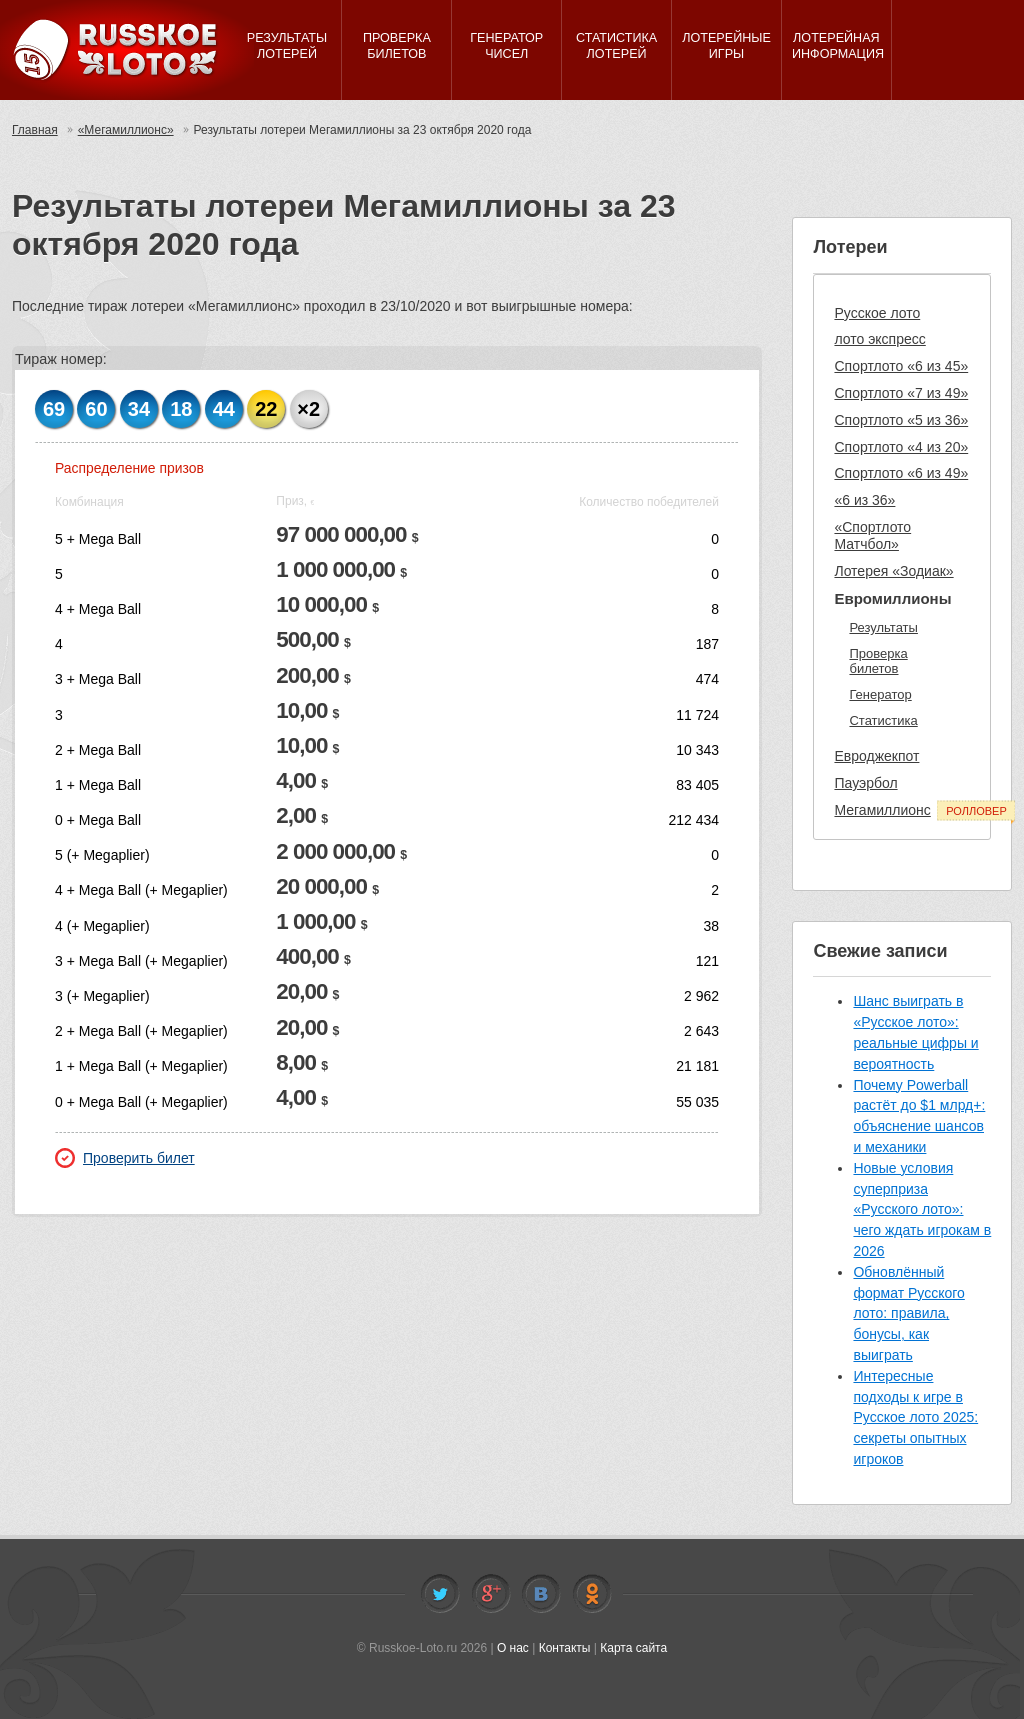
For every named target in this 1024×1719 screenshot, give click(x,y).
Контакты (565, 1648)
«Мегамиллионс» (126, 130)
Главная (35, 130)
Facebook (491, 1594)
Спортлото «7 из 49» (901, 393)
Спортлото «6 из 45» (901, 366)
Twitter (440, 1594)
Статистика (883, 720)
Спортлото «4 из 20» (901, 447)
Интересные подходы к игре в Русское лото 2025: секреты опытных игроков (915, 1417)
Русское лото (877, 313)
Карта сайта (633, 1648)
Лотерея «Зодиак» (893, 571)
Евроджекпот (876, 756)
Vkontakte (541, 1594)
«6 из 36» (864, 500)
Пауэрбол (865, 783)
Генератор (880, 694)
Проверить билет (125, 1158)
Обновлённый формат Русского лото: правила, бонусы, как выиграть (908, 1313)
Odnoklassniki (592, 1594)
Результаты (883, 627)
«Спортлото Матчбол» (872, 535)
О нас (513, 1648)
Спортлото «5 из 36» (901, 420)
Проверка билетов (878, 661)
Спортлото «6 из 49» (901, 473)
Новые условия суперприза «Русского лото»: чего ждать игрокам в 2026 (922, 1209)
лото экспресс (879, 339)
